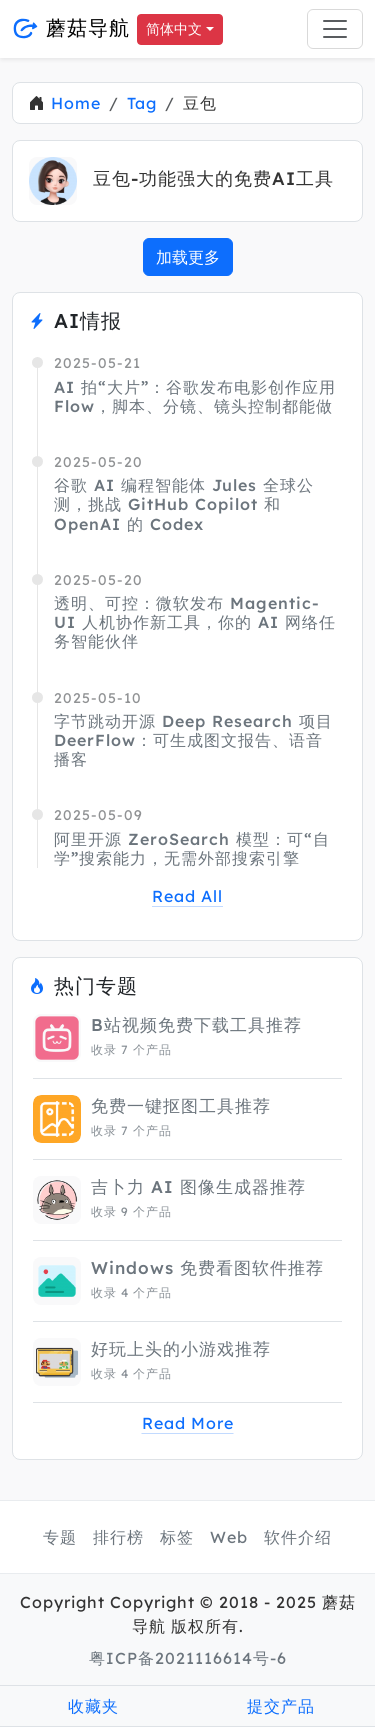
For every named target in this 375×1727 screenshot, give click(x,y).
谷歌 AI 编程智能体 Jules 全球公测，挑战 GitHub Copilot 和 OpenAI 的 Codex (184, 504)
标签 (177, 1537)
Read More (188, 1423)
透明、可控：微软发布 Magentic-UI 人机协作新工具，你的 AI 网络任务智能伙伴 (195, 622)
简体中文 (174, 29)
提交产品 (281, 1706)
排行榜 (118, 1537)
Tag (142, 103)
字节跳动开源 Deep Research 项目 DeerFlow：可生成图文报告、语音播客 (193, 740)
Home (76, 103)
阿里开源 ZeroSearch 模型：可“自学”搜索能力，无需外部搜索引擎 (192, 848)
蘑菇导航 (71, 27)
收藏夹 (93, 1706)
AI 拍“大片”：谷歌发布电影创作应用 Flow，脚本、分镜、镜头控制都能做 (195, 396)
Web (229, 1537)
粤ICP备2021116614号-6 (188, 1658)
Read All (187, 896)
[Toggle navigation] (335, 29)
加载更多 (188, 257)
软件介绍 (298, 1537)
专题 (60, 1537)
